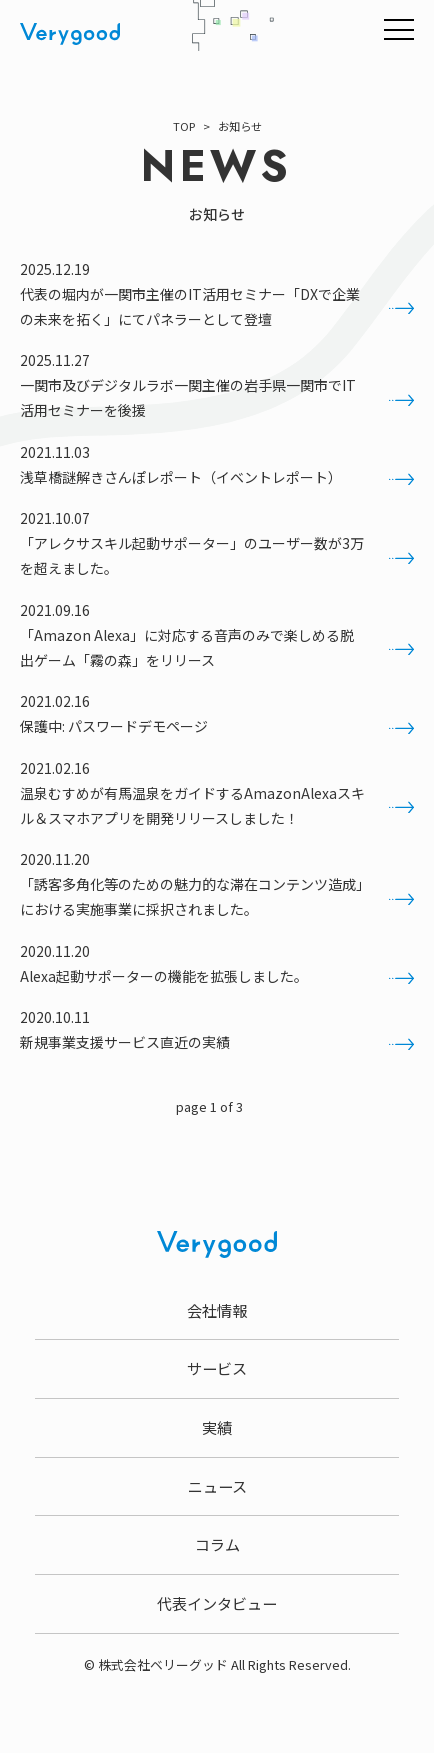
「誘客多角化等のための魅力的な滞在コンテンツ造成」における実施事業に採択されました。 (217, 896)
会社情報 (217, 1310)
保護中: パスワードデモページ (217, 726)
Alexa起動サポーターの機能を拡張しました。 (217, 976)
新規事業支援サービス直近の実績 (217, 1042)
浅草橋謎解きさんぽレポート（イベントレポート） (217, 477)
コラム (217, 1544)
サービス (217, 1368)
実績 (217, 1427)
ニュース (217, 1486)
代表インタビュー (217, 1603)
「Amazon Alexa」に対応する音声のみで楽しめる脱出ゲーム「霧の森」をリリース (217, 647)
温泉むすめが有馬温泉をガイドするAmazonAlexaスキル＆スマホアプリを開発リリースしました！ (217, 805)
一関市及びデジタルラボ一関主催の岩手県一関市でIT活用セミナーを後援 (217, 397)
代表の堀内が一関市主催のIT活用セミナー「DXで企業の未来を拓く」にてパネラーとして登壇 (217, 306)
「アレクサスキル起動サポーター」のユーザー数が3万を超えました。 (217, 555)
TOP (184, 126)
